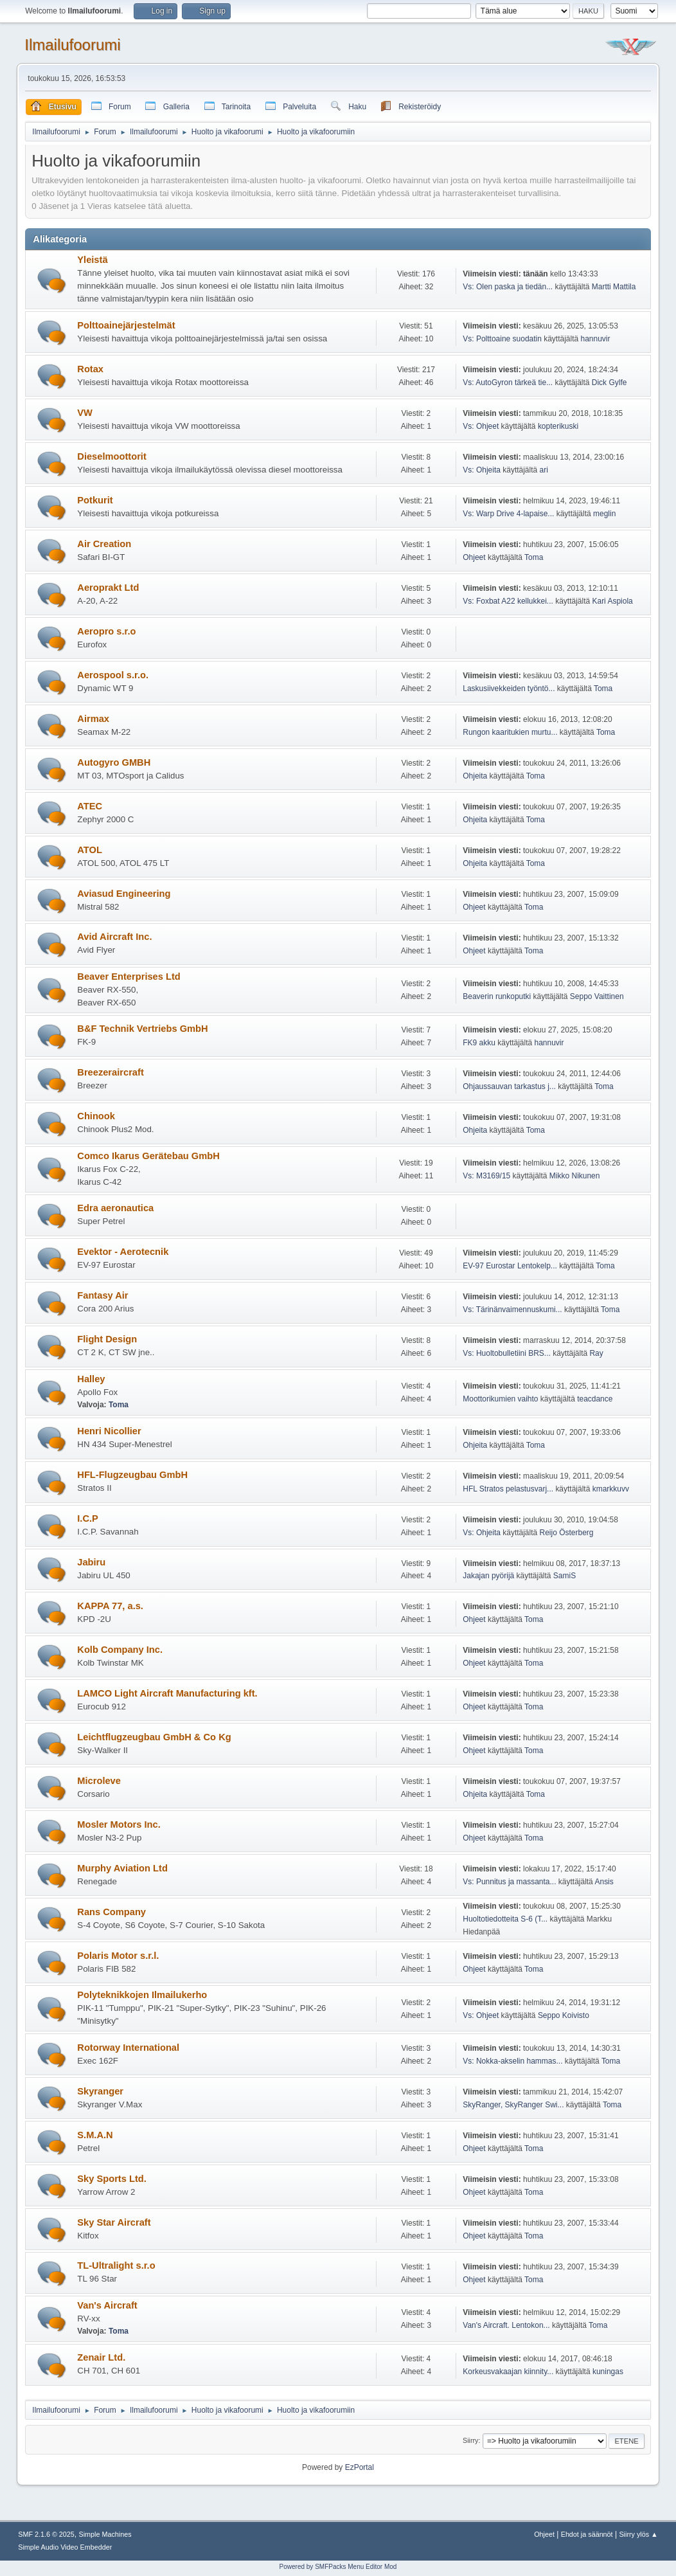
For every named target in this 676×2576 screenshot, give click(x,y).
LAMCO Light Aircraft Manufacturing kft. (167, 1693)
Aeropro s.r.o (106, 631)
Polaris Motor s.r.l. (118, 1955)
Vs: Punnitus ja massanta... (509, 1881)
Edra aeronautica (115, 1208)
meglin (604, 513)
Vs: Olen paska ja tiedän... (508, 286)
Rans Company (111, 1912)
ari (544, 469)
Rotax (90, 369)
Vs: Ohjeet (481, 426)
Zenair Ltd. (101, 2357)
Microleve (99, 1781)
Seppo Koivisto (563, 2015)
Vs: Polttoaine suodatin (502, 338)
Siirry (471, 2440)
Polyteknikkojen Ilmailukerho (142, 1995)
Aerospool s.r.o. (112, 675)
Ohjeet (474, 557)
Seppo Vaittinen (597, 996)
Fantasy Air (102, 1295)
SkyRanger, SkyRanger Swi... (513, 2104)
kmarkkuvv (610, 1488)
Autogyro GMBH (113, 762)
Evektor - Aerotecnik (122, 1252)
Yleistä (92, 260)
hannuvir (595, 338)
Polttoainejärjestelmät (126, 325)
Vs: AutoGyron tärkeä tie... (508, 382)
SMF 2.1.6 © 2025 (46, 2534)
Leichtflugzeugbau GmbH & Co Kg (154, 1737)
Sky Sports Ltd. (112, 2179)
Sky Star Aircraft (113, 2222)
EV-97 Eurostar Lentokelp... (510, 1265)
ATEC (89, 806)
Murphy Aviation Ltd (122, 1868)
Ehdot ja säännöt (587, 2534)
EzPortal (359, 2467)
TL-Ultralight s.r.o (116, 2265)
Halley (91, 1379)
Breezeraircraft (110, 1072)
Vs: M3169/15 (486, 1175)
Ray (596, 1353)
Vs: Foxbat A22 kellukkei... (508, 601)
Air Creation (104, 544)
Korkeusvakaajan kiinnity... (508, 2371)
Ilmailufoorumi (72, 44)
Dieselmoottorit (112, 456)
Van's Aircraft (107, 2305)
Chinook (96, 1116)
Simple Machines (105, 2534)
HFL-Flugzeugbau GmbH (132, 1475)
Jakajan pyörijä (488, 1575)
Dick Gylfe (609, 382)
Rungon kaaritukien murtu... (510, 732)
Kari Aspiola (612, 601)
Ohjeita (475, 775)
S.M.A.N (94, 2135)
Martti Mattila (614, 286)
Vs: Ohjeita (482, 469)
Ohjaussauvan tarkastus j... (509, 1086)
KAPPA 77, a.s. (110, 1606)
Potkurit (94, 500)
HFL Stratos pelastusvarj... (508, 1488)
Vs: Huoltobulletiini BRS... (507, 1353)
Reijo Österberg (567, 1532)
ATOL (89, 850)
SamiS (564, 1575)
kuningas (607, 2371)
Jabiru (91, 1562)
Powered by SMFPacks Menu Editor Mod (338, 2566)
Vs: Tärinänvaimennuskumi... (512, 1309)
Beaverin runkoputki (497, 996)
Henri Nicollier (109, 1431)
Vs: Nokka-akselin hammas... (512, 2061)
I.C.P (87, 1518)
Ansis (603, 1881)
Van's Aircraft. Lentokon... (506, 2325)
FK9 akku (479, 1042)
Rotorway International (128, 2047)
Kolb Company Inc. (120, 1649)
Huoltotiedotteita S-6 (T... (505, 1918)
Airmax (93, 719)
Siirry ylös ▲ (638, 2534)
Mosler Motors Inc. (118, 1824)
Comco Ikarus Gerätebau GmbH (148, 1156)
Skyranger (100, 2091)
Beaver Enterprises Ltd (128, 976)
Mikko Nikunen (574, 1175)
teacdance (594, 1398)
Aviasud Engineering (123, 893)
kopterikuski (558, 426)
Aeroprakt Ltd (108, 587)
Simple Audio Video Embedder (65, 2547)
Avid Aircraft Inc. (114, 937)
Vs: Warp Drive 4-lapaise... (508, 513)
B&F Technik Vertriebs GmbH (142, 1028)
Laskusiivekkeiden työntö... (509, 688)
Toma (533, 557)
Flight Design (107, 1339)
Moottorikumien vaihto (500, 1398)
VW (85, 413)
